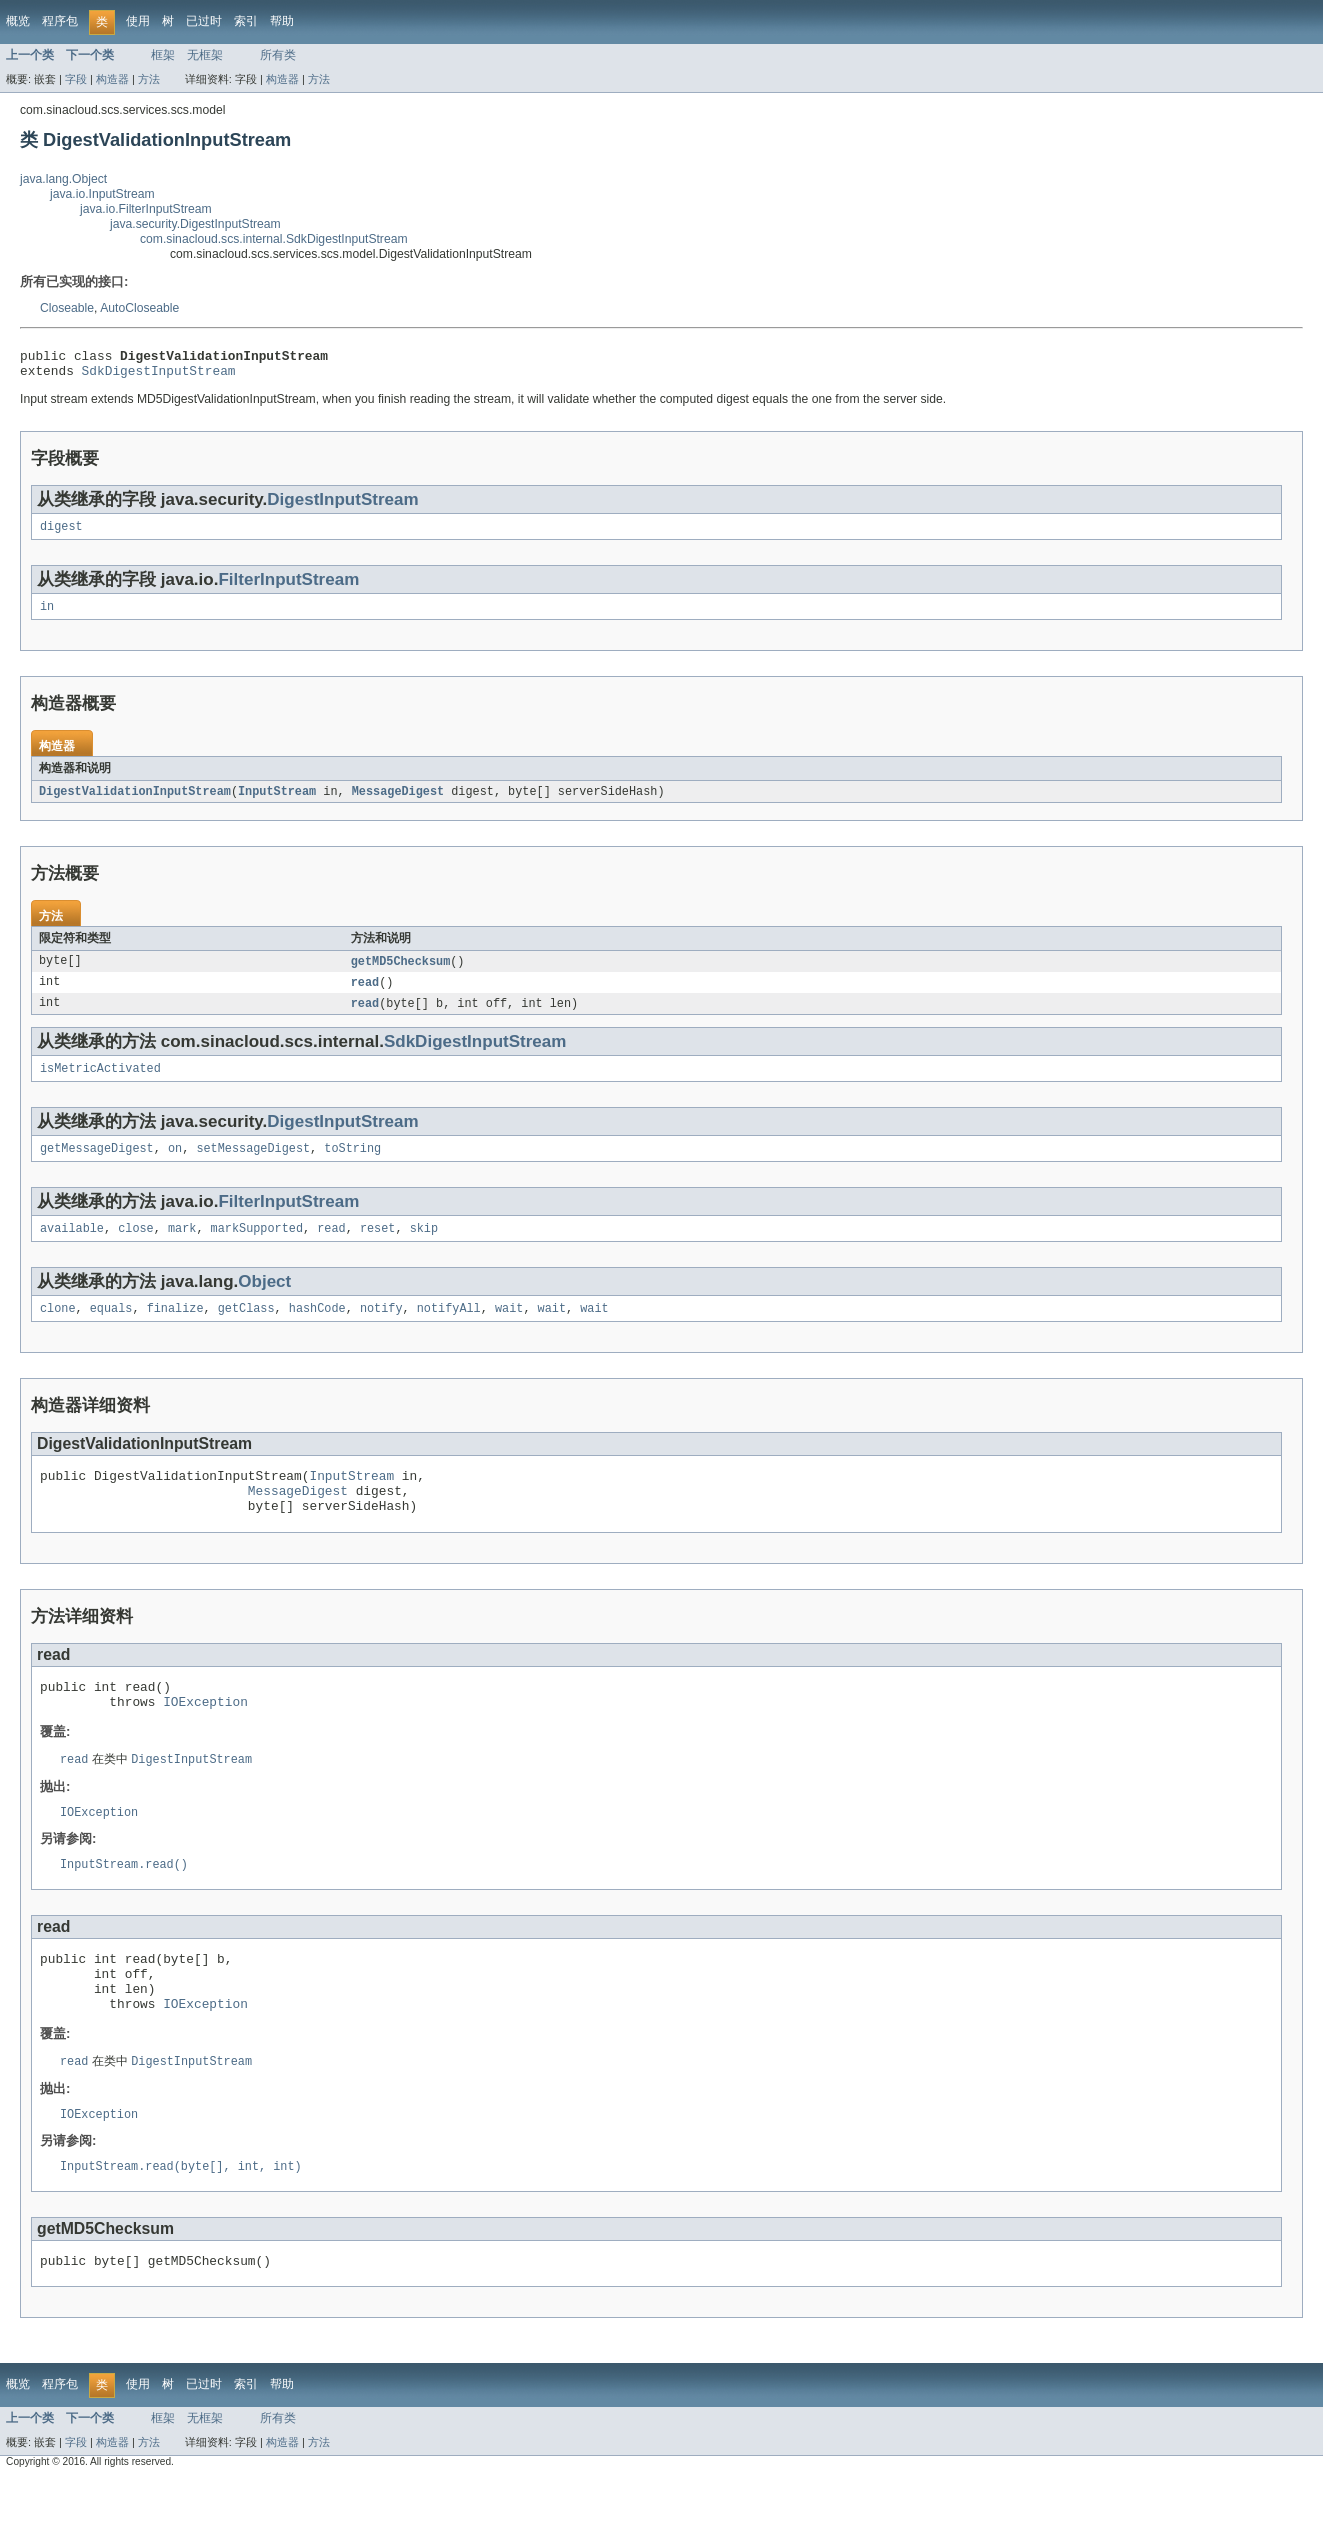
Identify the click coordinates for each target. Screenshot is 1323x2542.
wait (509, 1330)
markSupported (257, 1248)
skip (424, 1248)
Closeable (67, 308)
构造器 (112, 79)
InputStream (277, 802)
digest (61, 534)
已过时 (204, 21)
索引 (246, 21)
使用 (138, 21)
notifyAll (449, 1330)
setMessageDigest (253, 1166)
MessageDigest (398, 802)
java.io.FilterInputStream (146, 209)
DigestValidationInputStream (135, 802)
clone (58, 1330)
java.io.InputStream (102, 194)
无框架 (205, 55)
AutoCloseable (139, 308)
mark (182, 1248)
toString (352, 1166)
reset (378, 1248)
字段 (76, 79)
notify (381, 1330)
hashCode (317, 1330)
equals (111, 1330)
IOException (205, 1738)
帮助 (282, 21)
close (136, 1248)
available (72, 1248)
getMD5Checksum (401, 973)
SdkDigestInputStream (159, 376)
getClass (246, 1330)
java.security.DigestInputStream (195, 224)
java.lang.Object (63, 179)
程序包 (60, 21)
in (47, 616)
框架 (163, 55)
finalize (175, 1330)
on (175, 1166)
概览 (18, 21)
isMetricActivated (100, 1084)
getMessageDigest (97, 1166)
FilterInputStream (288, 587)
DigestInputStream (342, 505)
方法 (149, 79)
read (365, 995)
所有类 (278, 55)
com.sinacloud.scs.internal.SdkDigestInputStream (274, 239)
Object (264, 1301)
